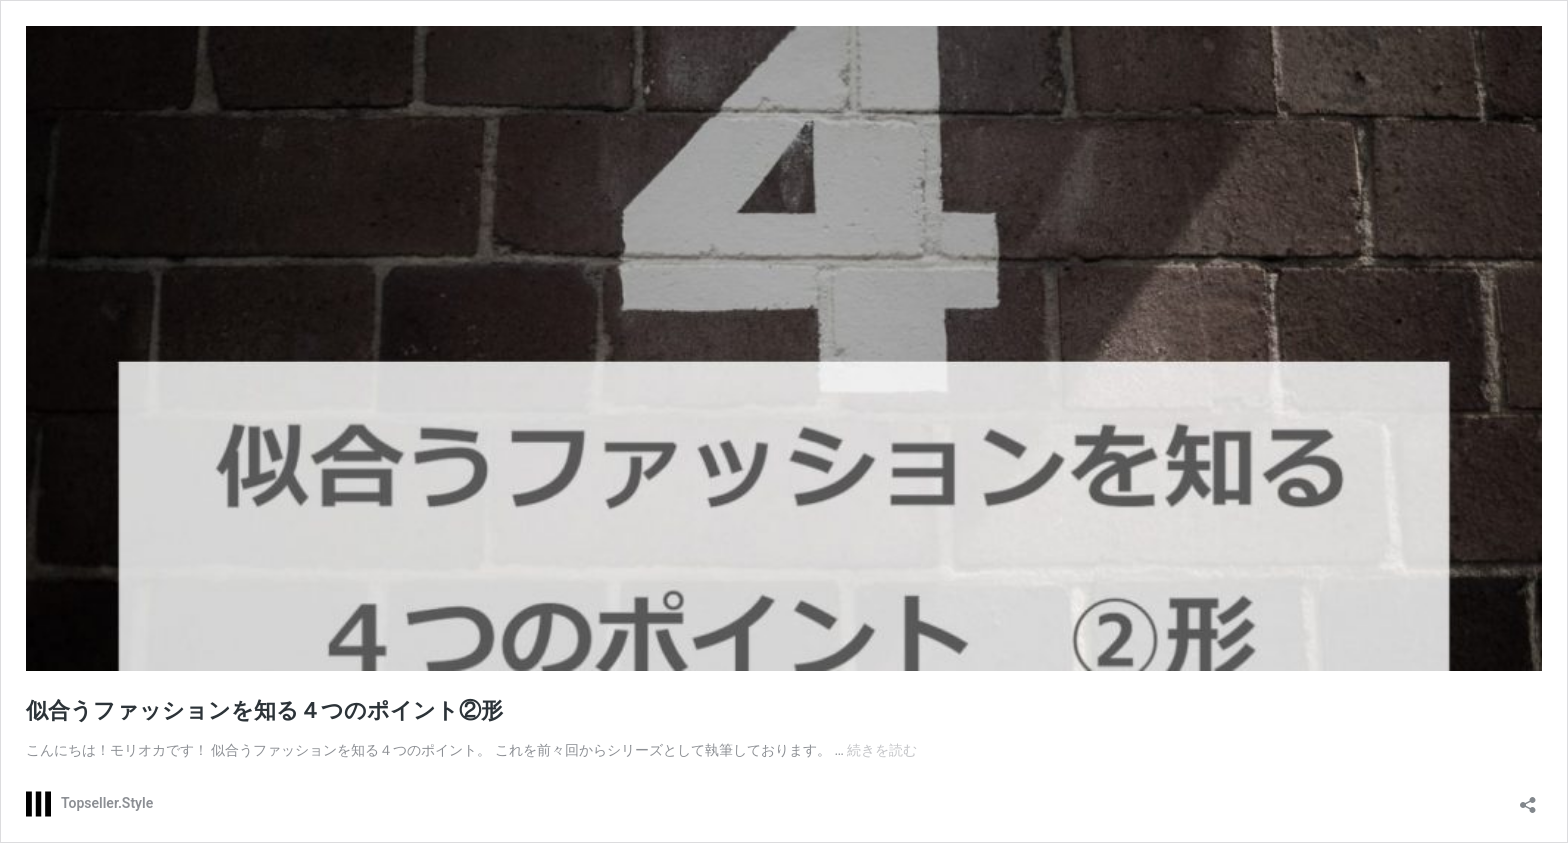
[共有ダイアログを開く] (1528, 798)
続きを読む (882, 750)
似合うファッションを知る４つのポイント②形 (264, 710)
